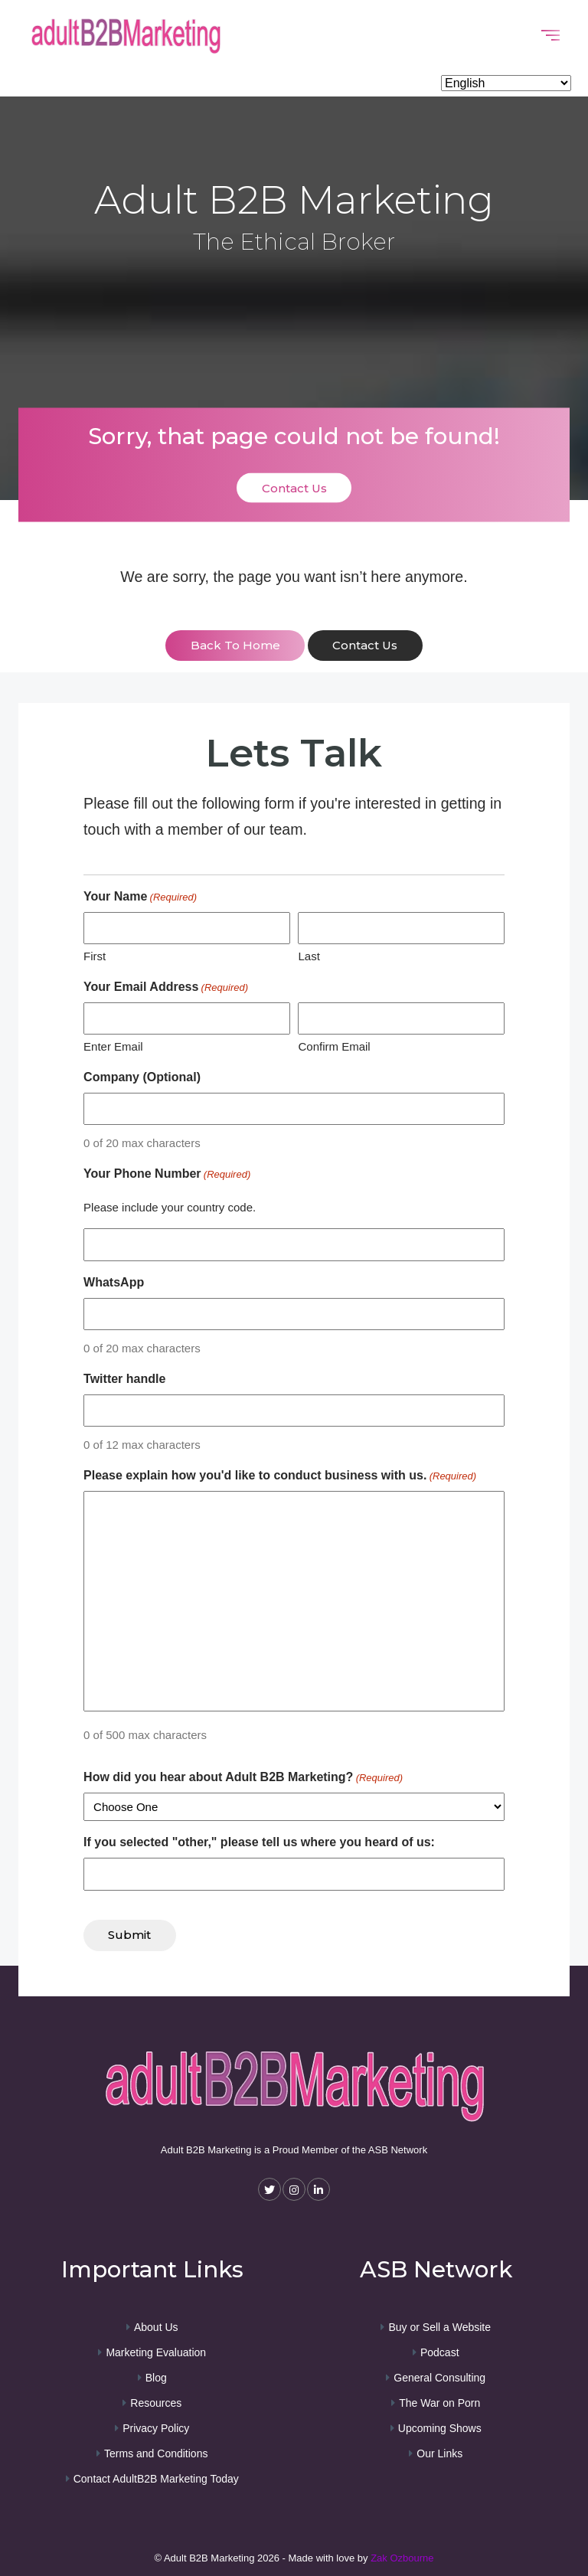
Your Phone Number (166, 1174)
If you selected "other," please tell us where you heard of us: (259, 1841)
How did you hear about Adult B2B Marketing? (243, 1777)
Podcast (439, 2350)
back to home (234, 646)
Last (308, 955)
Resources (155, 2401)
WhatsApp (113, 1281)
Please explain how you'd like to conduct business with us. (279, 1475)
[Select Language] (506, 83)
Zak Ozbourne (402, 2556)
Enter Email (113, 1045)
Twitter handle (124, 1377)
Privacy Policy (155, 2426)
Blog (156, 2375)
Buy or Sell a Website (439, 2325)
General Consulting (439, 2375)
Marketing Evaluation (156, 2350)
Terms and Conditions (155, 2451)
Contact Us (294, 487)
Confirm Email (334, 1045)
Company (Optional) (142, 1076)
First (94, 955)
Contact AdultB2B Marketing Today (156, 2476)
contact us (365, 646)
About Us (156, 2325)
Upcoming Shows (440, 2426)
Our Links (439, 2451)
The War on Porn (439, 2401)
